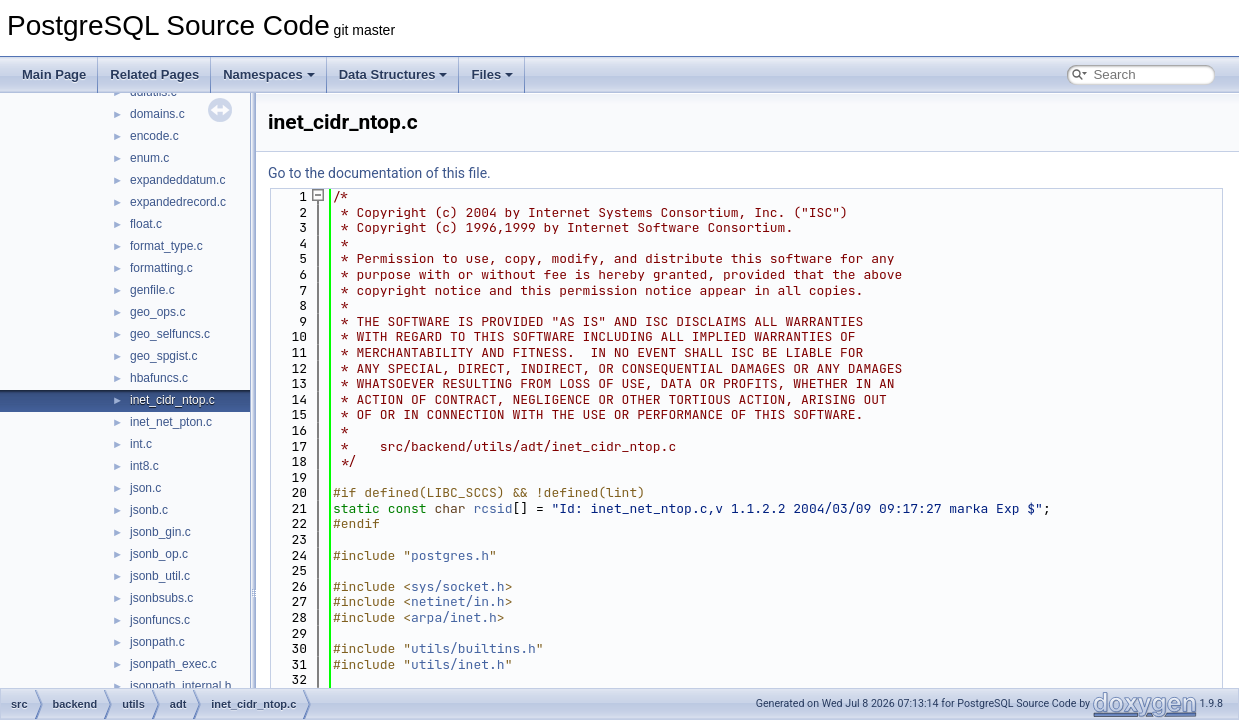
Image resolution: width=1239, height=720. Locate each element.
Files (492, 74)
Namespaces (269, 74)
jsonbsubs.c (161, 598)
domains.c (157, 114)
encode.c (154, 136)
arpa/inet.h (454, 617)
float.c (146, 224)
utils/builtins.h (473, 648)
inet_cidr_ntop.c (172, 400)
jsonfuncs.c (160, 620)
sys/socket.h (458, 586)
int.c (141, 444)
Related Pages (154, 74)
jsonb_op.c (159, 554)
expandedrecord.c (178, 202)
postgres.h (450, 555)
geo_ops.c (157, 312)
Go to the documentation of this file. (379, 173)
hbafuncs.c (159, 378)
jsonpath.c (157, 642)
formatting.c (161, 268)
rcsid (492, 508)
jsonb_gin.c (160, 532)
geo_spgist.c (163, 356)
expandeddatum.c (177, 180)
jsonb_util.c (160, 576)
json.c (145, 488)
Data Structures (393, 74)
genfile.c (152, 290)
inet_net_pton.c (171, 422)
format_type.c (166, 246)
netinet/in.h (458, 601)
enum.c (149, 158)
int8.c (144, 466)
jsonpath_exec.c (173, 664)
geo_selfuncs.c (170, 334)
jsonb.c (149, 510)
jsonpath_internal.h (180, 686)
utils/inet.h (458, 664)
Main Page (54, 74)
